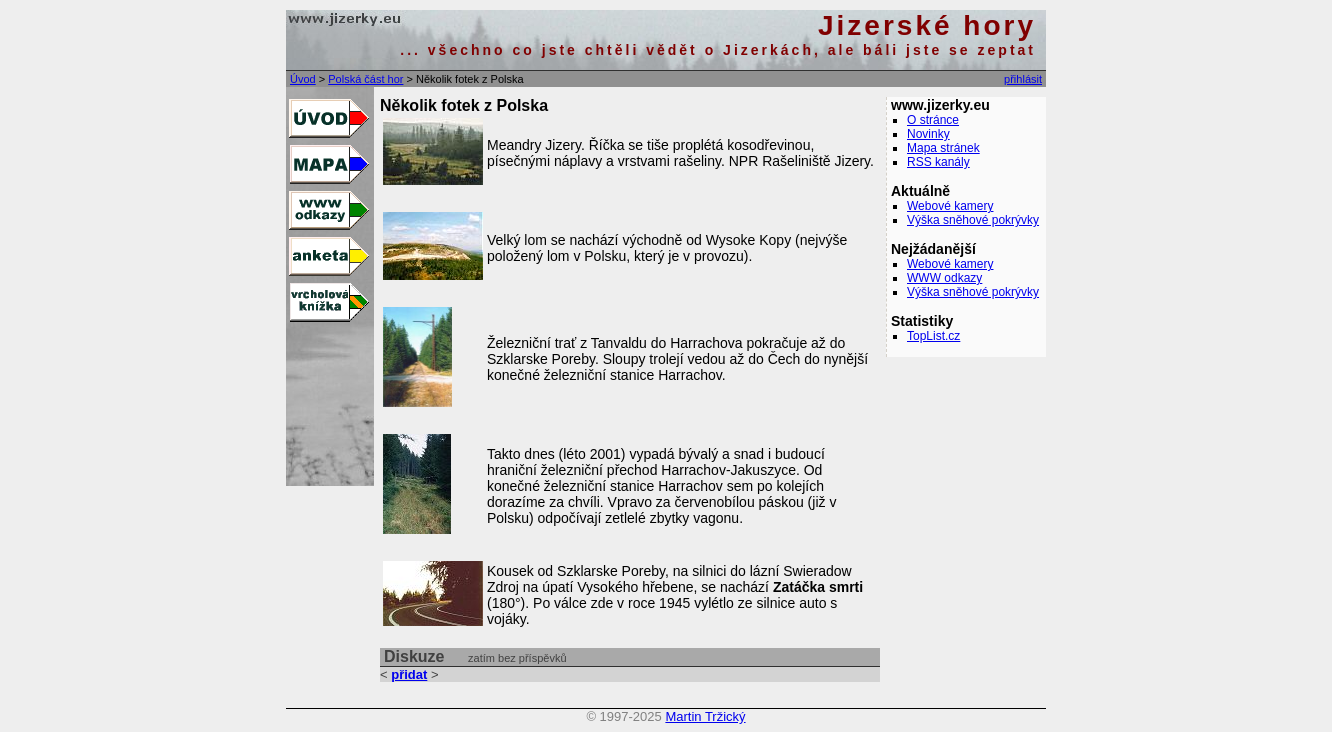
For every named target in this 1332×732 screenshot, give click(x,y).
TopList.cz (933, 336)
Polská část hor (365, 79)
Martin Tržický (705, 716)
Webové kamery (950, 206)
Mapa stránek (943, 148)
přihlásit (1023, 79)
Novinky (928, 134)
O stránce (933, 120)
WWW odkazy (944, 278)
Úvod (303, 79)
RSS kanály (938, 162)
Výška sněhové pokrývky (973, 220)
